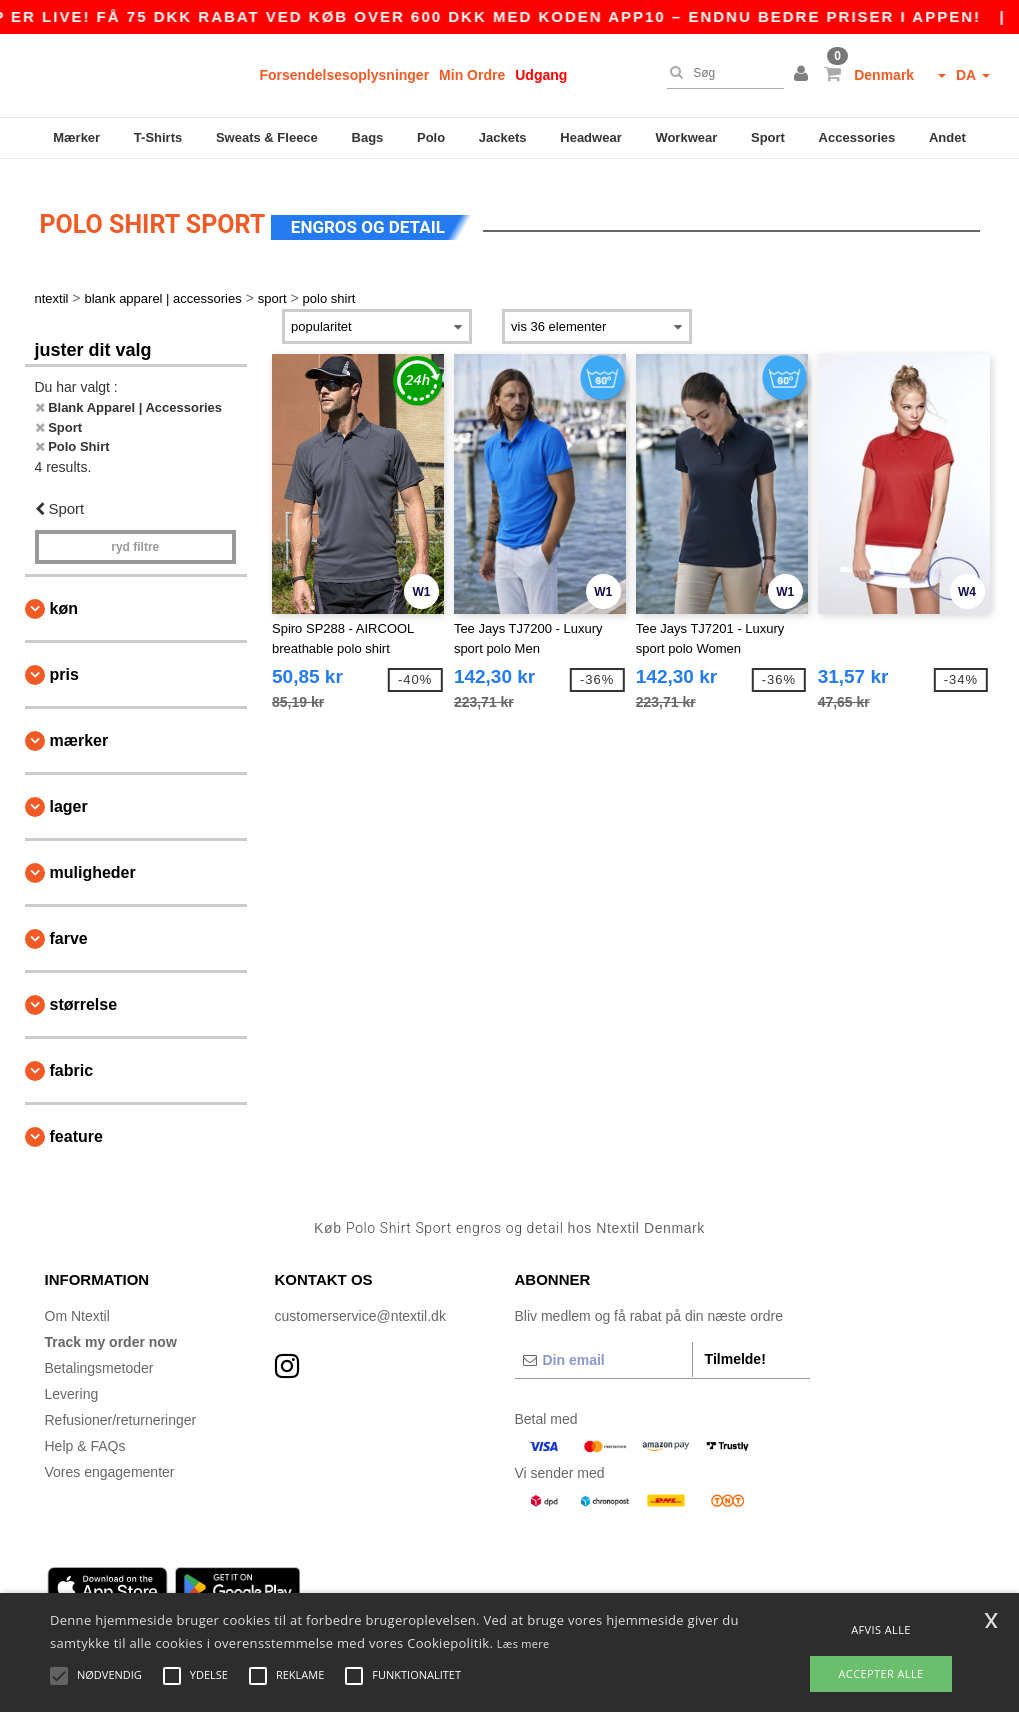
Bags (368, 137)
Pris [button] (64, 663)
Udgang (541, 75)
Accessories (857, 137)
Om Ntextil (77, 1304)
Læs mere (523, 1643)
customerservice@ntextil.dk (360, 1304)
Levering (72, 1382)
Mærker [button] (79, 729)
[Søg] (720, 73)
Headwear (590, 137)
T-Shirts (158, 137)
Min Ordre (472, 75)
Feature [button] (76, 1125)
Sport (768, 137)
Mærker (76, 137)
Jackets (503, 137)
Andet (947, 137)
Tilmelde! (735, 1347)
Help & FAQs (85, 1434)
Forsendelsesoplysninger (345, 75)
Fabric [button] (72, 1059)
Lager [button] (69, 795)
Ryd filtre (135, 536)
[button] (804, 75)
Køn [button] (64, 597)
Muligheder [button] (93, 861)
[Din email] (603, 1348)
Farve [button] (69, 927)
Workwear (686, 137)
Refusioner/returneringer (121, 1408)
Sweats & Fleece (267, 137)
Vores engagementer (110, 1460)
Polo (431, 137)
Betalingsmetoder (99, 1356)
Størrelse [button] (84, 993)
